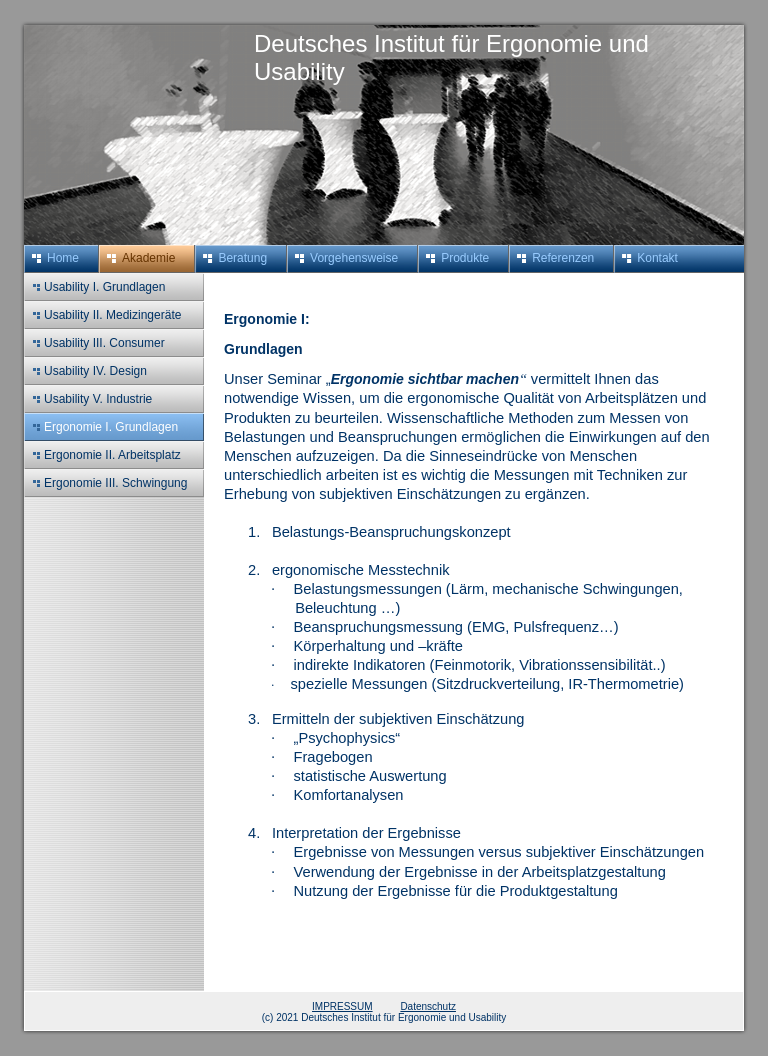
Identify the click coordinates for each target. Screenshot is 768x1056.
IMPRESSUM (342, 1006)
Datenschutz (428, 1006)
